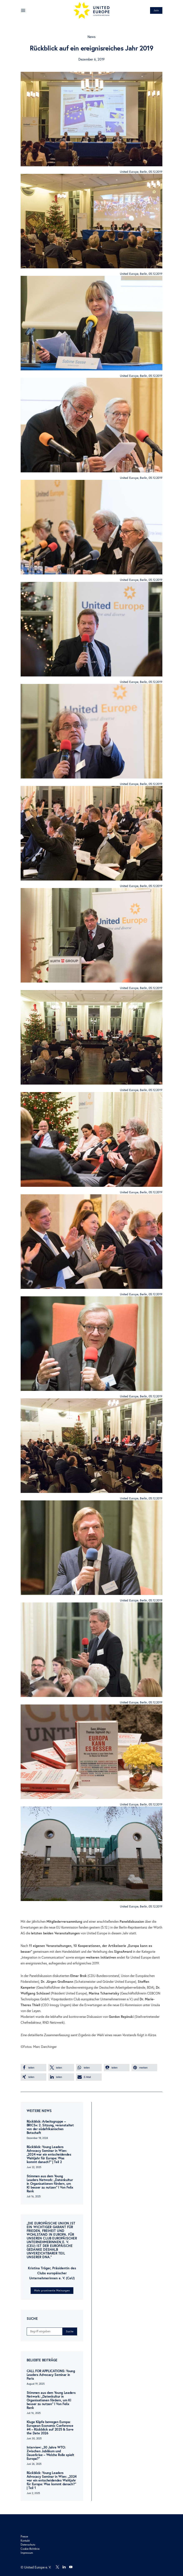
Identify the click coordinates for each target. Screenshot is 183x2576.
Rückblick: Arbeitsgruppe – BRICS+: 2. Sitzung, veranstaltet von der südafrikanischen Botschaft (50, 2126)
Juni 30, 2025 (34, 2438)
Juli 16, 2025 (34, 2196)
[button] (33, 2067)
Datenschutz (28, 2544)
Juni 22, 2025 (34, 2167)
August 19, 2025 (36, 2383)
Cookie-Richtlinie (30, 2549)
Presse (24, 2536)
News (92, 36)
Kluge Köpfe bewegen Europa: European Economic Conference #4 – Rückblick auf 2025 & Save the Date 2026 (50, 2427)
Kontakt (25, 2540)
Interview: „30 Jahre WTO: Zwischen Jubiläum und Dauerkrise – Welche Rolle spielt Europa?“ (50, 2453)
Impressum (27, 2553)
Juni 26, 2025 (34, 2463)
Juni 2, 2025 (33, 2493)
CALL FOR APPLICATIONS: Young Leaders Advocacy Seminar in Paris (51, 2374)
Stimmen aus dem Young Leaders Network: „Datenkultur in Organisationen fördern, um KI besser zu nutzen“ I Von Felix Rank (50, 2183)
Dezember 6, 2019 (91, 59)
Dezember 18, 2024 (37, 2138)
